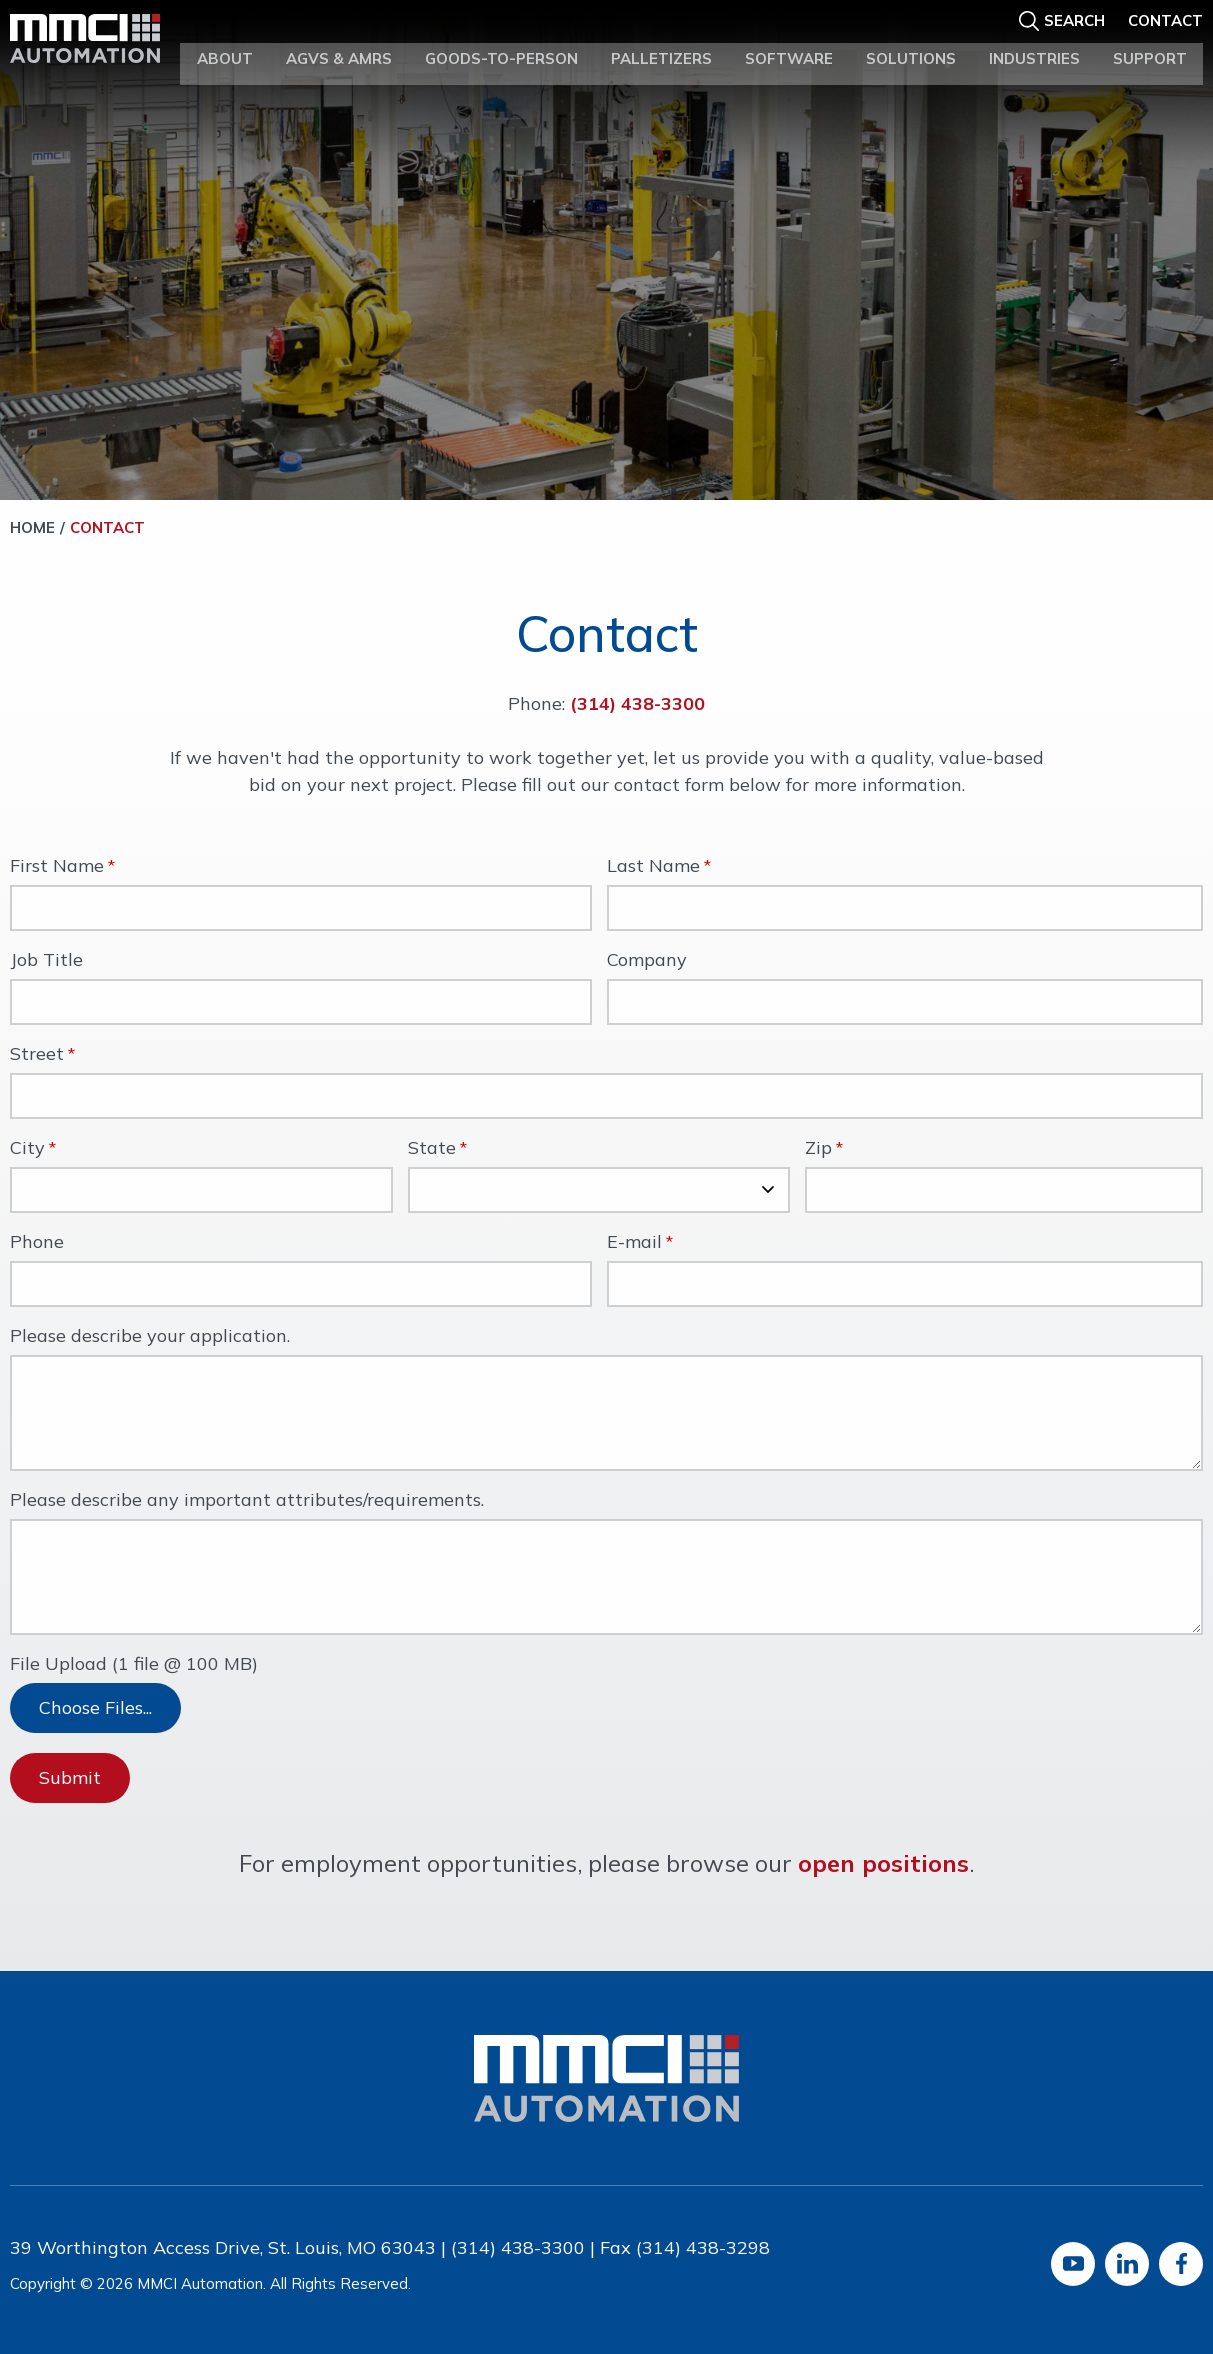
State (432, 1149)
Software (789, 48)
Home (32, 527)
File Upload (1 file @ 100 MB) (134, 1665)
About (225, 48)
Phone (37, 1243)
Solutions (911, 48)
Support (1150, 48)
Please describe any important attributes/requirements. (247, 1501)
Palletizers (661, 48)
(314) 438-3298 (703, 2247)
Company (647, 961)
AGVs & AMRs (339, 48)
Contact (1165, 16)
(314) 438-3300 (637, 703)
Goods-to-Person (501, 48)
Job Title (46, 961)
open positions (883, 1863)
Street (37, 1055)
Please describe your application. (150, 1337)
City (27, 1149)
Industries (1034, 48)
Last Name (653, 867)
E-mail (634, 1243)
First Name (57, 867)
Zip (818, 1149)
